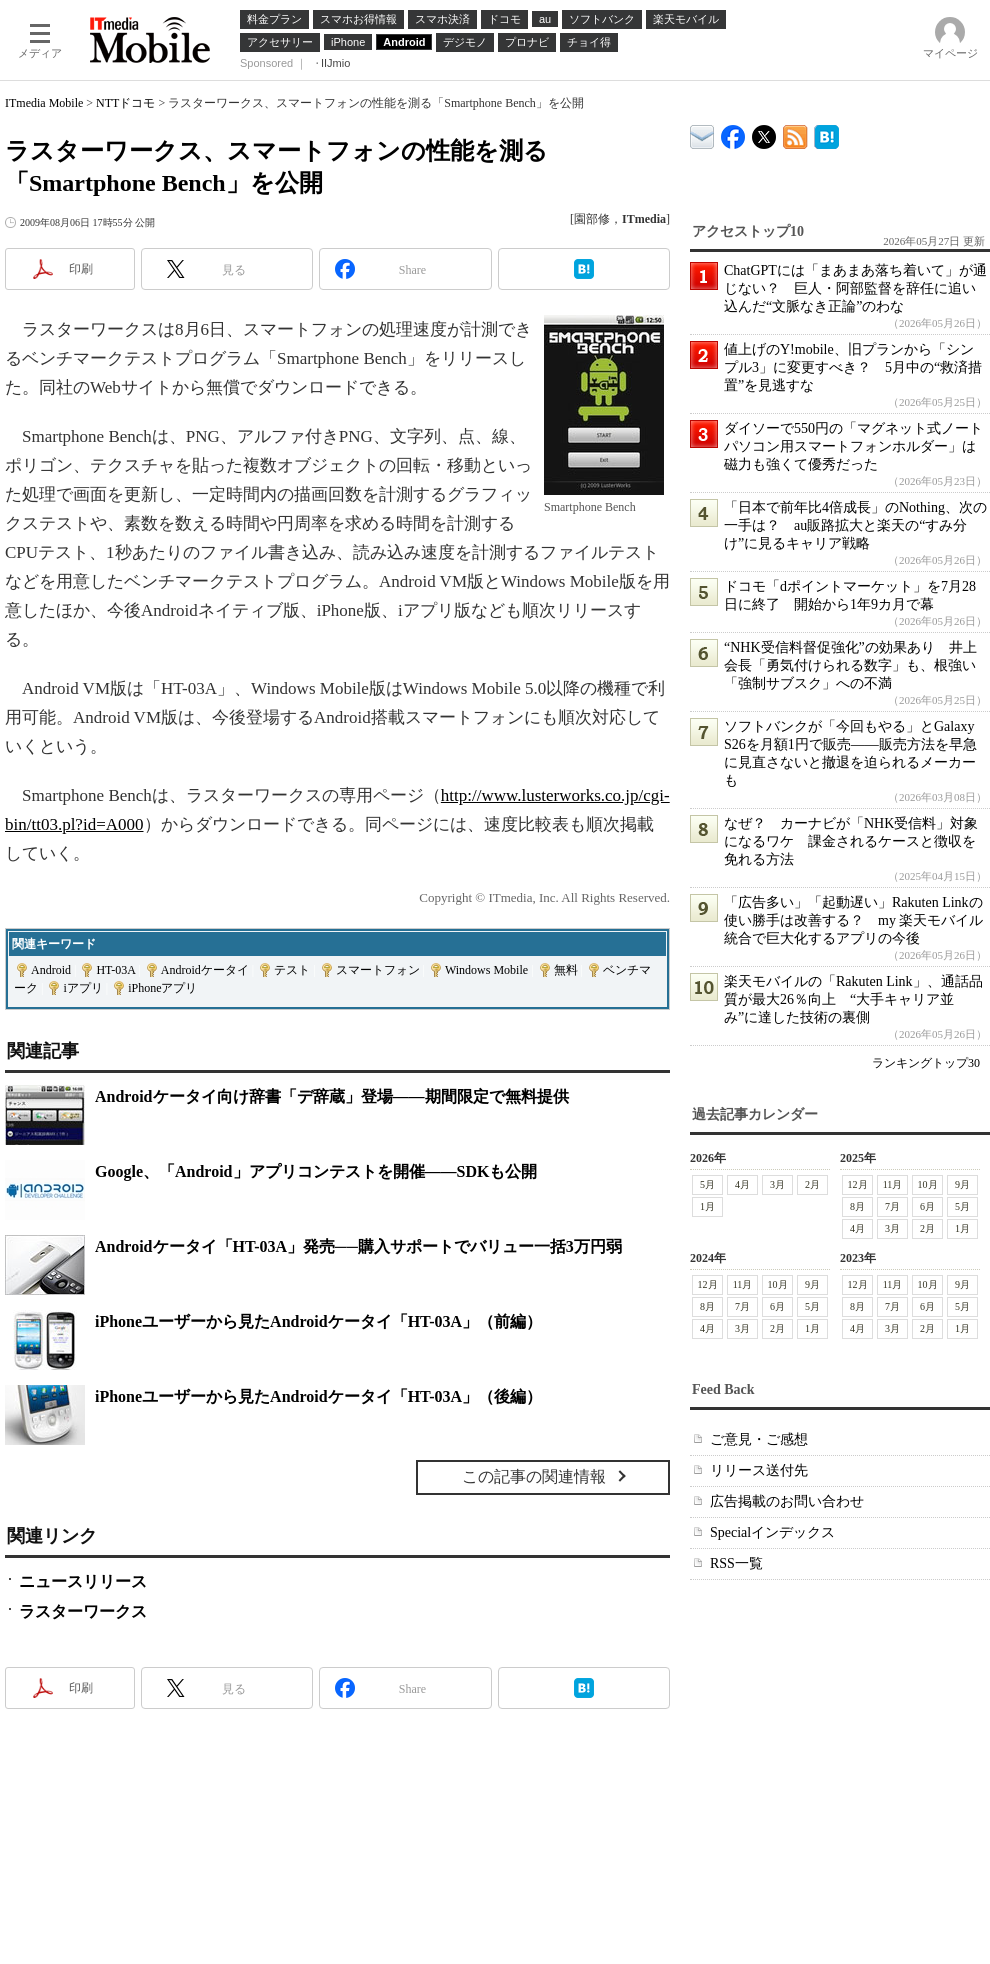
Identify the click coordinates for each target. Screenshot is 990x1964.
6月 (927, 1206)
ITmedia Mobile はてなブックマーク (826, 133)
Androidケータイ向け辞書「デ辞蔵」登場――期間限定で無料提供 (332, 1096)
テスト (292, 970)
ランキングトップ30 (926, 1063)
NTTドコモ (125, 103)
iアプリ (82, 988)
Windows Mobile (486, 970)
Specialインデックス (772, 1532)
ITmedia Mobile (44, 103)
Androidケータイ (205, 970)
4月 (742, 1184)
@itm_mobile (764, 132)
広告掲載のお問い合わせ (787, 1501)
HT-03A (115, 970)
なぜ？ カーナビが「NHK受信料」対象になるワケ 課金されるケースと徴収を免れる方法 (851, 841)
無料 (566, 970)
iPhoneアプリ (162, 988)
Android (51, 970)
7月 (892, 1206)
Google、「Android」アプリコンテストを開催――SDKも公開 (316, 1171)
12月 (858, 1184)
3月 (777, 1184)
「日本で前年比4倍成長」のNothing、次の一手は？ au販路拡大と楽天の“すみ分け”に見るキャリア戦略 (855, 525)
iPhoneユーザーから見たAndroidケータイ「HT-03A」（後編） (318, 1396)
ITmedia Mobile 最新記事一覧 (795, 133)
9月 (962, 1184)
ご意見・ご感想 (759, 1439)
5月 (707, 1184)
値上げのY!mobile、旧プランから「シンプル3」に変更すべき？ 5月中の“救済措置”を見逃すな (853, 367)
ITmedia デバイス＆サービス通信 (702, 133)
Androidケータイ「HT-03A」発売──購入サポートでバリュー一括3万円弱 (358, 1246)
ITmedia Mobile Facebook (733, 132)
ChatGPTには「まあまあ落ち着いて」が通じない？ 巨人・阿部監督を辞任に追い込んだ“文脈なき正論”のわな (855, 288)
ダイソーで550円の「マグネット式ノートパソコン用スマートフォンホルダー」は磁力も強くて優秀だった (853, 446)
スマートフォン (378, 970)
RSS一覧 (736, 1563)
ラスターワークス (83, 1611)
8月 (857, 1206)
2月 (812, 1184)
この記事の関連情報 (534, 1476)
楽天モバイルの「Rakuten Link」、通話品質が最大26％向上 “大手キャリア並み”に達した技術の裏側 (853, 999)
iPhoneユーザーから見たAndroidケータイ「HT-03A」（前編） (318, 1321)
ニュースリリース (83, 1581)
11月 (893, 1184)
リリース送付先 (759, 1470)
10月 (928, 1184)
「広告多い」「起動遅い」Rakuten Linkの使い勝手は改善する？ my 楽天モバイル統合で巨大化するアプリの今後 (853, 920)
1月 (707, 1206)
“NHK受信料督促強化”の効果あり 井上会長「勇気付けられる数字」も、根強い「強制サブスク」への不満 (850, 665)
